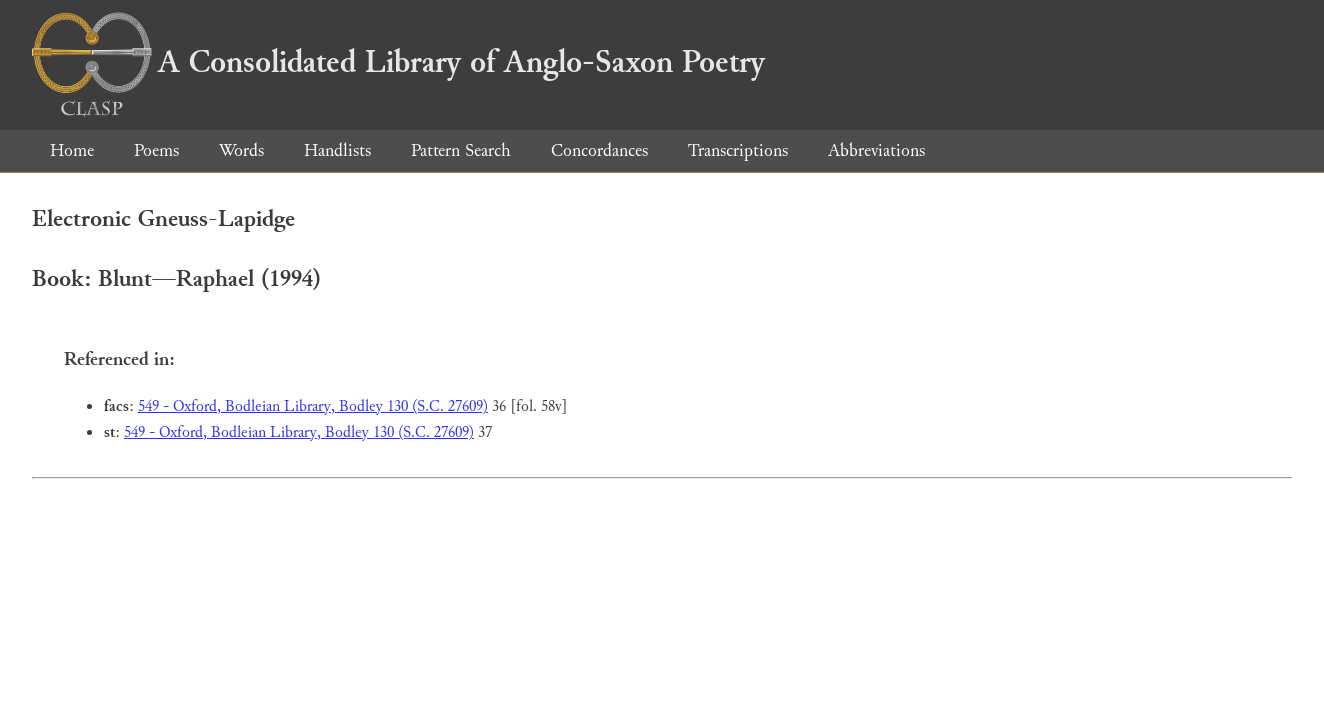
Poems (156, 150)
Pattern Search (461, 150)
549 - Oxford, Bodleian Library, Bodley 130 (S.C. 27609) (313, 406)
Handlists (337, 150)
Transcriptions (738, 150)
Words (241, 150)
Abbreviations (876, 150)
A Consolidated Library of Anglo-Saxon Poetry (398, 62)
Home (72, 150)
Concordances (599, 150)
